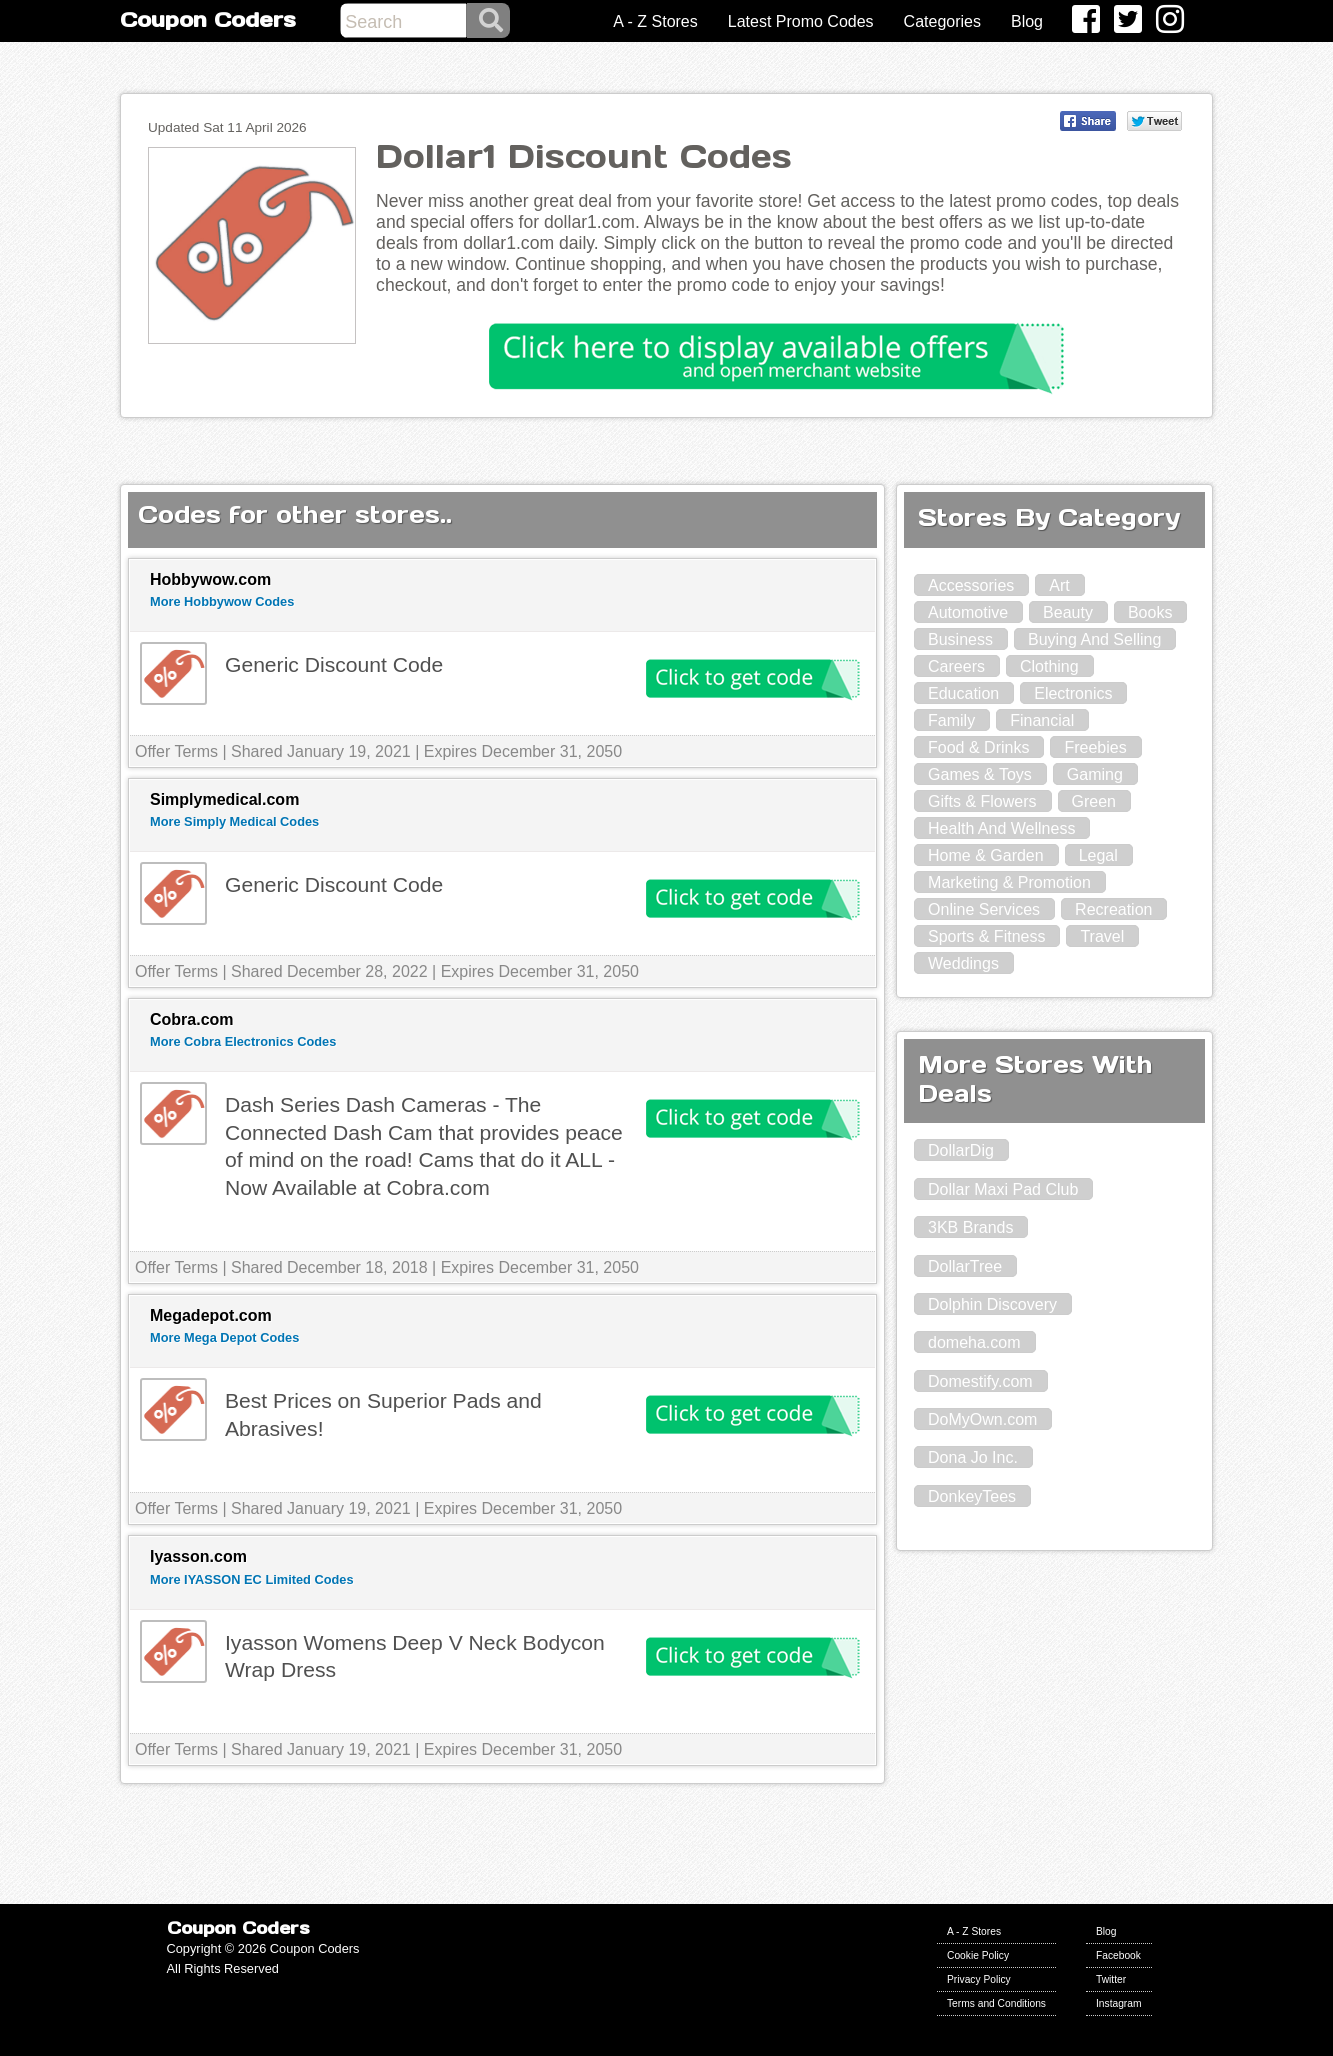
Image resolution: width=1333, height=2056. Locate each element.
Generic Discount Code (334, 664)
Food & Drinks (978, 747)
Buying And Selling (1094, 639)
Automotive (968, 612)
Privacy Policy (979, 1979)
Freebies (1095, 747)
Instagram (1119, 2003)
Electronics (1073, 693)
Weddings (963, 963)
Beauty (1068, 612)
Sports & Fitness (986, 936)
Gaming (1095, 774)
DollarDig (961, 1150)
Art (1059, 585)
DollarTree (965, 1266)
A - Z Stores (655, 21)
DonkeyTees (972, 1496)
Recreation (1113, 909)
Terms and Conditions (996, 2003)
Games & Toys (980, 774)
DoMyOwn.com (982, 1419)
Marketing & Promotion (1009, 882)
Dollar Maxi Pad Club (1003, 1189)
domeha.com (974, 1342)
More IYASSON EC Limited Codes (252, 1579)
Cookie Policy (978, 1955)
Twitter (1111, 1979)
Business (960, 639)
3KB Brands (970, 1227)
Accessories (971, 585)
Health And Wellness (1001, 828)
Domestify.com (980, 1381)
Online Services (984, 909)
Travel (1102, 936)
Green (1094, 801)
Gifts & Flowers (982, 801)
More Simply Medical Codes (234, 821)
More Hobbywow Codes (222, 601)
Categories (942, 21)
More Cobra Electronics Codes (243, 1041)
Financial (1042, 720)
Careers (956, 666)
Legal (1098, 855)
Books (1150, 612)
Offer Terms (176, 751)
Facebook (1118, 1955)
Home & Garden (986, 855)
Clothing (1049, 666)
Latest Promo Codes (801, 21)
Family (951, 720)
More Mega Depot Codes (224, 1337)
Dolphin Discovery (992, 1304)
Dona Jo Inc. (973, 1457)
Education (963, 693)
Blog (1027, 21)
